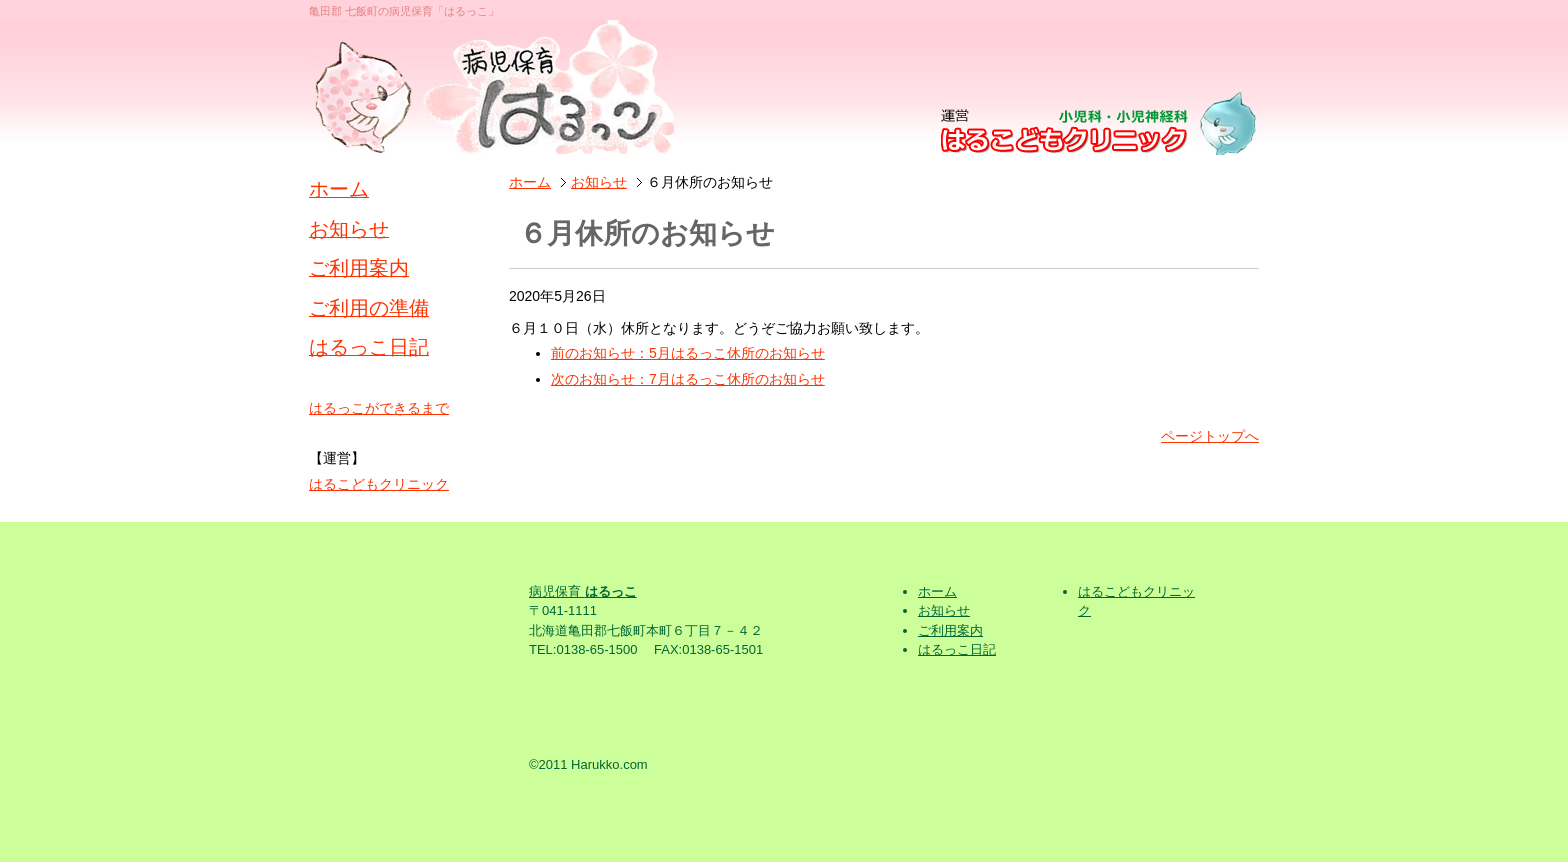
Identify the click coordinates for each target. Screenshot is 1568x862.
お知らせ (599, 182)
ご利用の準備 (369, 308)
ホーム (530, 182)
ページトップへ (1210, 436)
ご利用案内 (359, 268)
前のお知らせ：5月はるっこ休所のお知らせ (688, 353)
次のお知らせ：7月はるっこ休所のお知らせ (688, 379)
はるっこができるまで (379, 408)
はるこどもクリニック (379, 484)
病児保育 (583, 591)
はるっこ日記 (369, 347)
